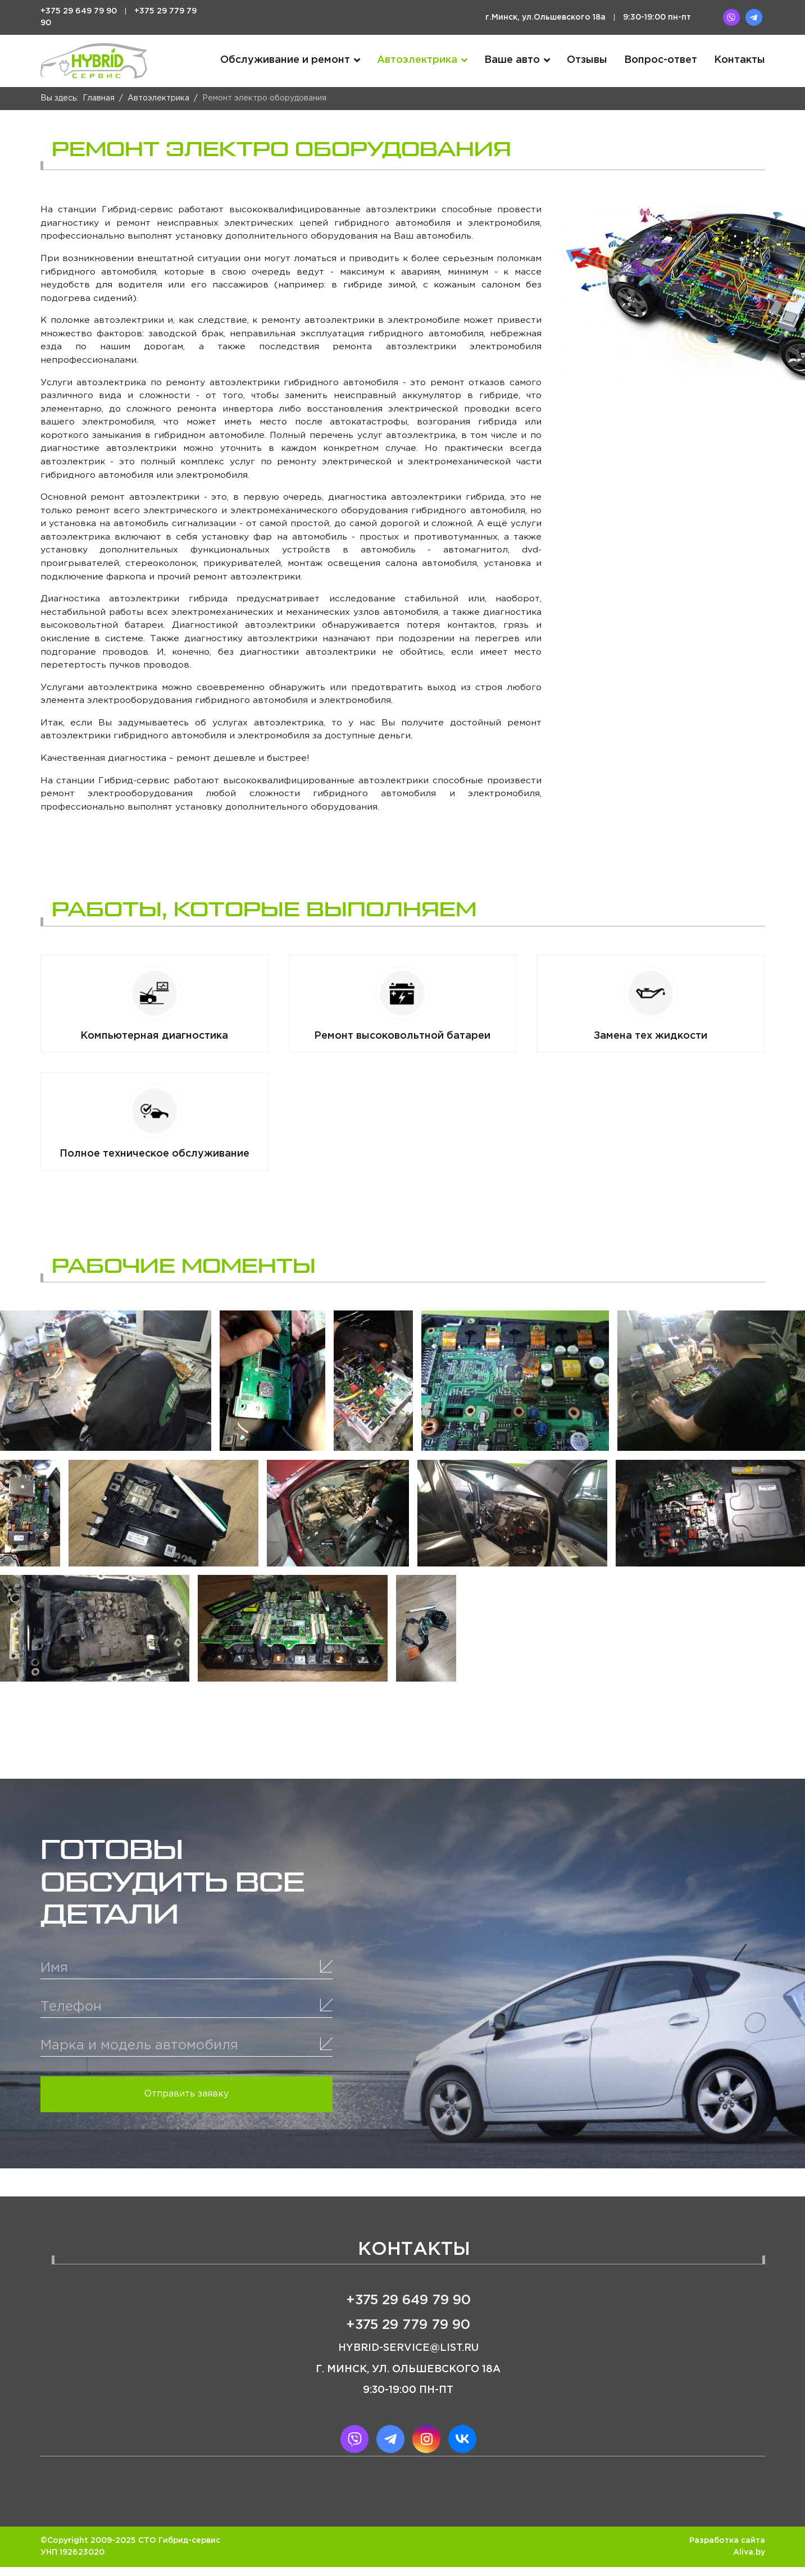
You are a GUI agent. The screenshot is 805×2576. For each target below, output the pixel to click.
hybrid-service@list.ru (408, 2357)
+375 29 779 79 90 (408, 2334)
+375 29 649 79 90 (78, 11)
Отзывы (587, 60)
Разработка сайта (727, 2549)
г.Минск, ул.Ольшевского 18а (545, 17)
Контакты (739, 60)
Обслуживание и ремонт (285, 60)
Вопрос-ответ (660, 60)
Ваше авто (512, 60)
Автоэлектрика (417, 60)
